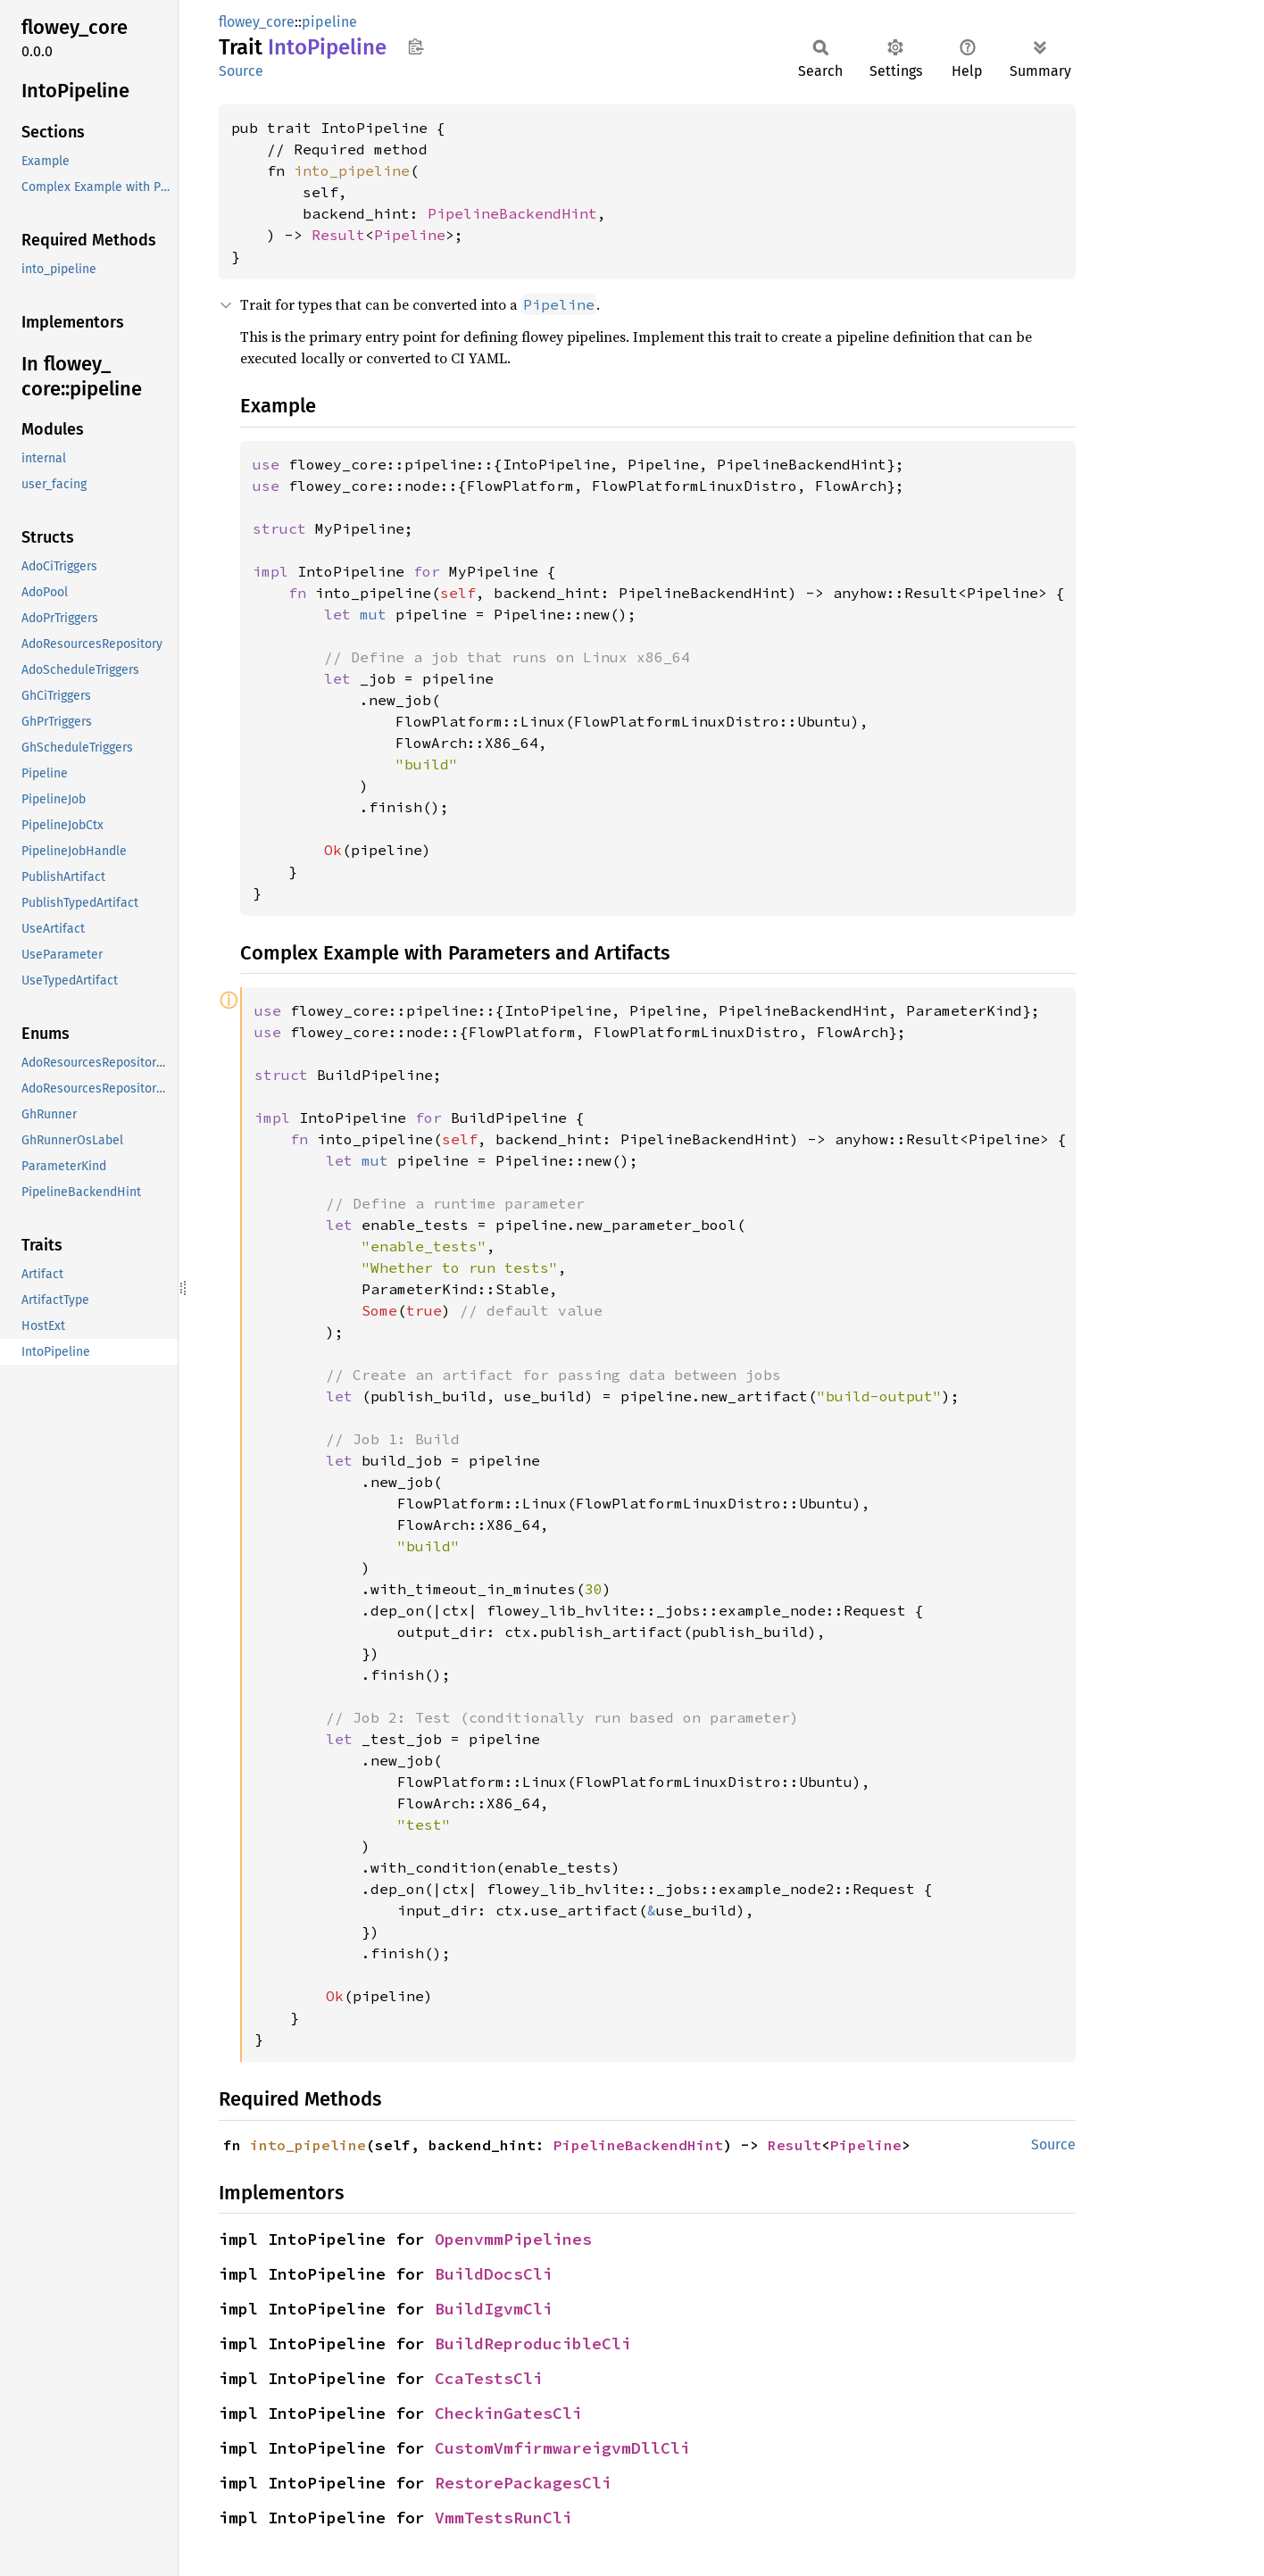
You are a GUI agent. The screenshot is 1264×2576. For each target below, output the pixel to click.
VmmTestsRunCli (503, 2517)
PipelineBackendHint (512, 213)
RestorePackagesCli (523, 2482)
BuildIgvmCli (494, 2308)
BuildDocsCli (494, 2274)
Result (338, 235)
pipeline (329, 21)
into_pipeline (352, 170)
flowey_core (257, 21)
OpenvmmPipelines (513, 2239)
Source (241, 70)
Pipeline (409, 235)
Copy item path (415, 46)
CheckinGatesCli (508, 2413)
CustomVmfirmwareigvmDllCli (562, 2448)
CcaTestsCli (489, 2378)
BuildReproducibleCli (533, 2343)
